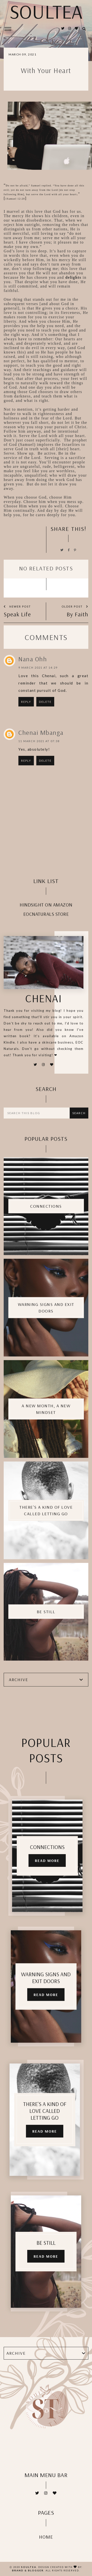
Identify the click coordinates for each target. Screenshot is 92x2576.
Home (46, 2535)
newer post (17, 606)
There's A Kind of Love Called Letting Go (46, 1511)
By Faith (77, 614)
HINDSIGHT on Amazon (46, 905)
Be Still (46, 1612)
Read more (46, 1860)
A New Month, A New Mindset (46, 1409)
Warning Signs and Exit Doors (46, 1308)
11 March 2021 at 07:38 (39, 741)
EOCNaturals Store (46, 915)
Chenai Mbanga (41, 732)
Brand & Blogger (28, 2570)
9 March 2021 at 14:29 (38, 667)
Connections (46, 1207)
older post (75, 606)
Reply (26, 701)
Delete (45, 701)
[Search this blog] (38, 1113)
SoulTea (28, 2566)
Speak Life (17, 614)
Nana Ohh (32, 659)
